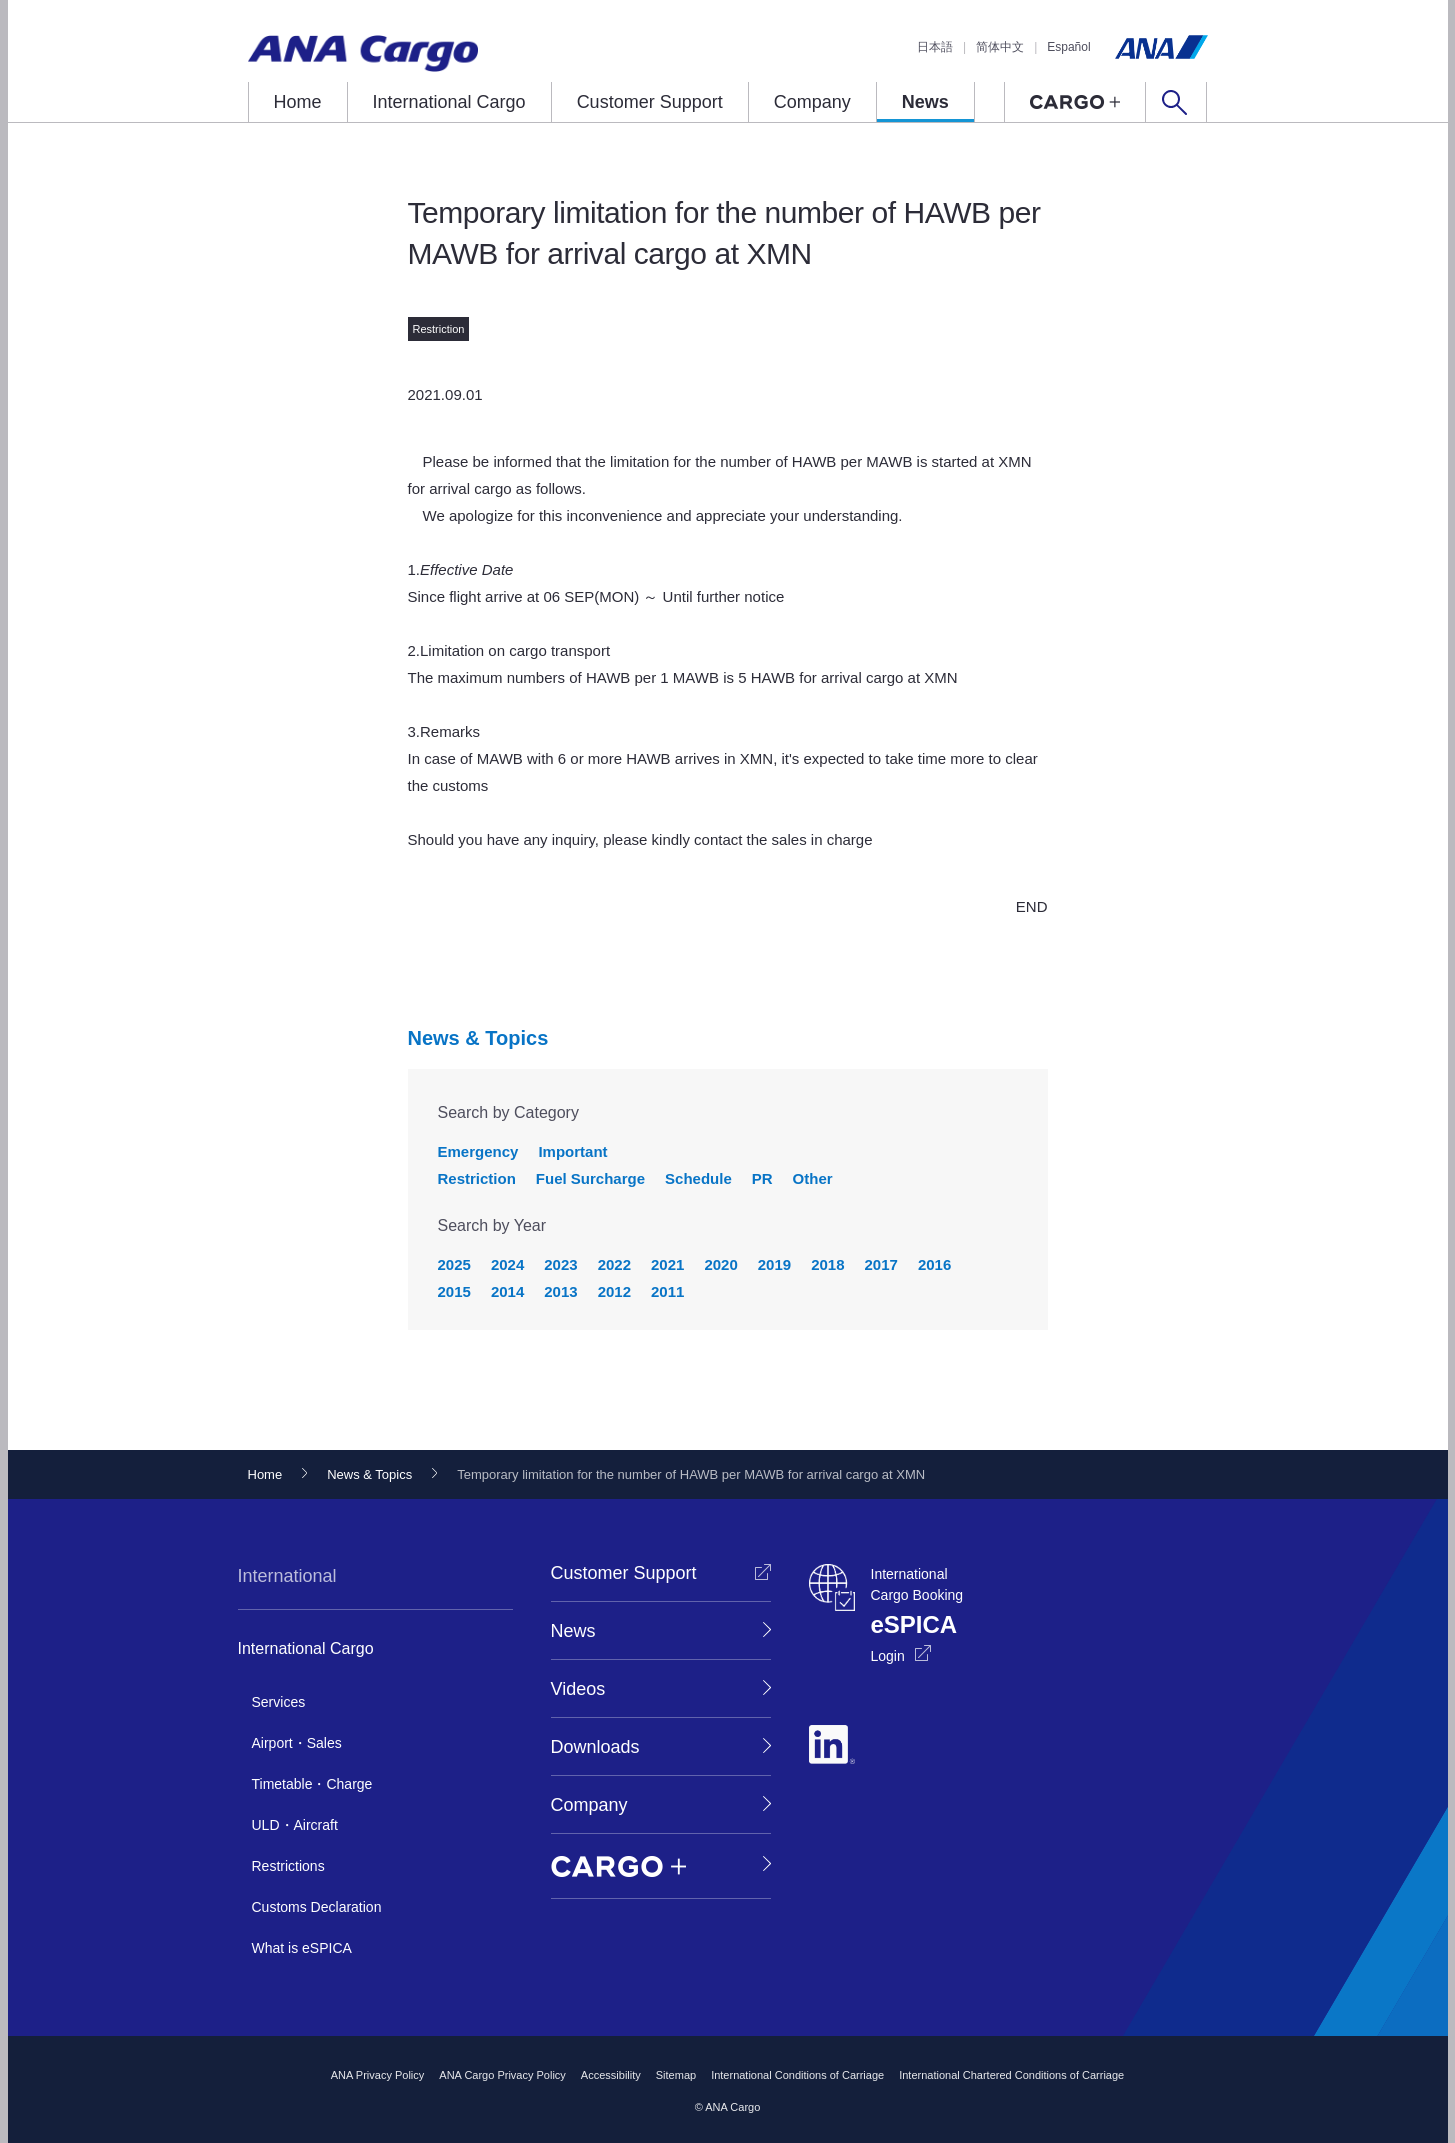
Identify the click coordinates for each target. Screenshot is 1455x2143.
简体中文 (1000, 47)
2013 (560, 1291)
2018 (827, 1264)
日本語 (935, 47)
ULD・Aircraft (295, 1825)
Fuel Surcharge (590, 1178)
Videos (578, 1689)
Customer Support (650, 102)
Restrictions (288, 1866)
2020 (720, 1264)
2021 (667, 1264)
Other (813, 1178)
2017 (881, 1264)
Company (812, 102)
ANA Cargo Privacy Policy (502, 2075)
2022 (614, 1264)
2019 (774, 1264)
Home (298, 102)
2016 (934, 1264)
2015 (454, 1291)
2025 (454, 1264)
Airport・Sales (297, 1743)
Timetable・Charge (312, 1784)
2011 (667, 1291)
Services (279, 1702)
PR (762, 1178)
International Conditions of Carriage (797, 2075)
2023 (560, 1264)
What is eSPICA (302, 1948)
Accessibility (611, 2075)
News (925, 102)
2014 (507, 1291)
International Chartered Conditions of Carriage (1011, 2075)
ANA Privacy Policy (378, 2075)
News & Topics (478, 1038)
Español (1068, 47)
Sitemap (676, 2075)
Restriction (477, 1178)
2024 (507, 1264)
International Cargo (449, 102)
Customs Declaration (317, 1907)
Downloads (595, 1747)
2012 (614, 1291)
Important (572, 1151)
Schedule (698, 1178)
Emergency (478, 1151)
